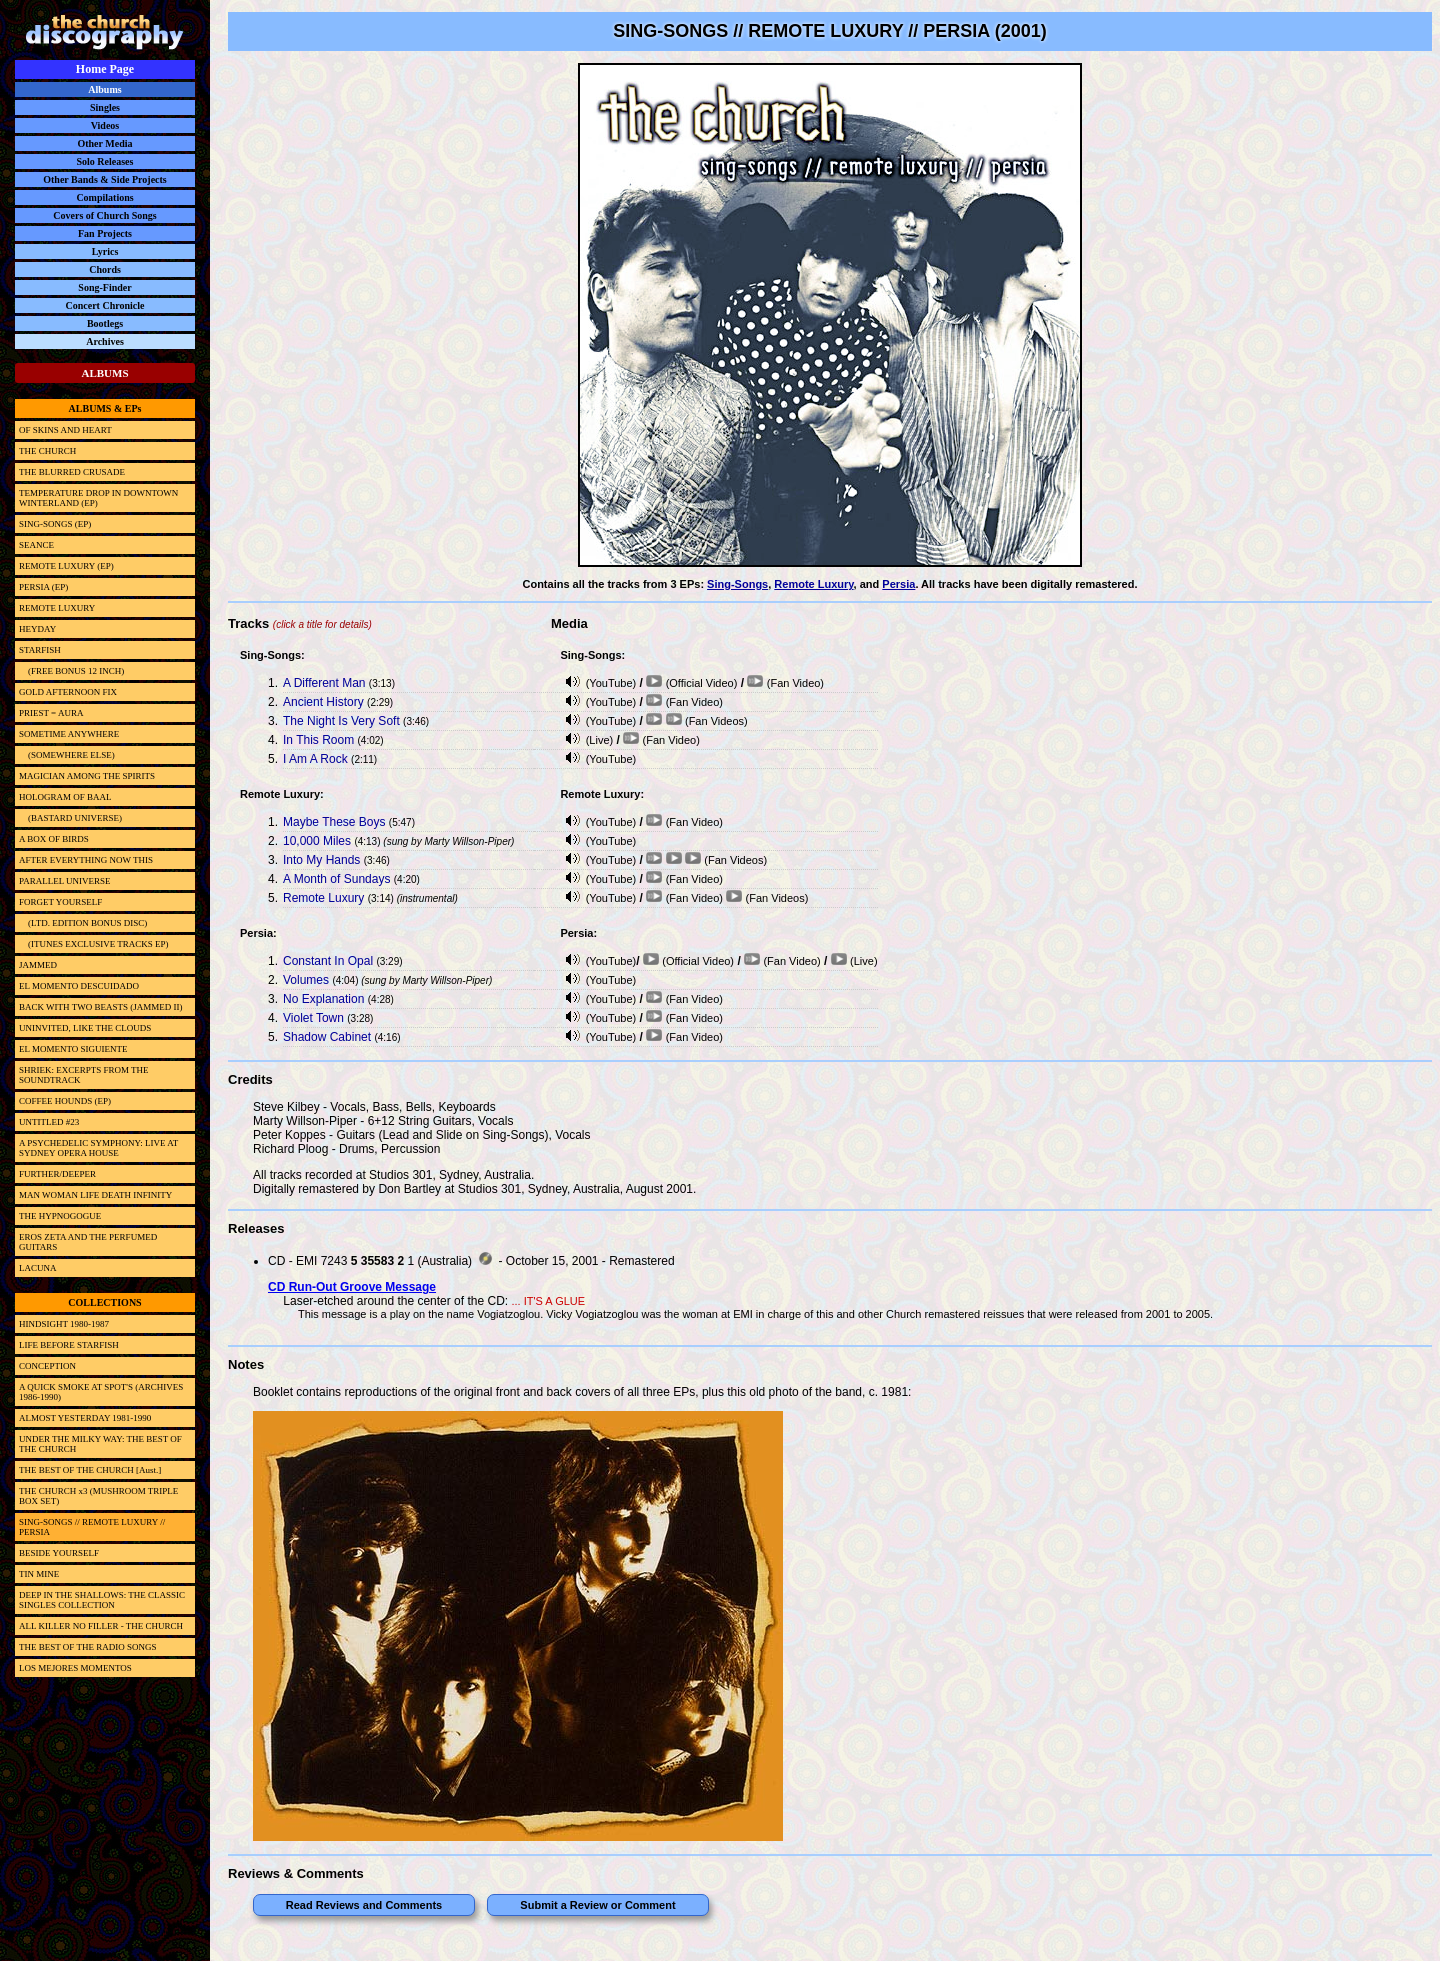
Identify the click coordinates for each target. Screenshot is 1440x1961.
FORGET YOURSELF (60, 902)
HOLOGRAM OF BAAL (65, 797)
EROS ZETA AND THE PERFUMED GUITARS (88, 1242)
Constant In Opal (328, 961)
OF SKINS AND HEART (65, 430)
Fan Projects (105, 233)
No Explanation (323, 999)
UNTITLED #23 (49, 1122)
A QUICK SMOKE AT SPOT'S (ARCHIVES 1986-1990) (101, 1392)
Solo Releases (105, 161)
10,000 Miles (317, 841)
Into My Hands (321, 860)
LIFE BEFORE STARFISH (69, 1345)
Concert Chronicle (105, 305)
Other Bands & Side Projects (105, 179)
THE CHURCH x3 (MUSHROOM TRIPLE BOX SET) (98, 1496)
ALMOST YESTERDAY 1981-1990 (85, 1418)
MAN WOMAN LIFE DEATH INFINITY (95, 1195)
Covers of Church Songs (104, 215)
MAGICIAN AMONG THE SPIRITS (87, 776)
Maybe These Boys (334, 822)
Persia (898, 584)
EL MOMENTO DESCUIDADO (79, 986)
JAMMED (38, 965)
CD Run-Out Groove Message (352, 1287)
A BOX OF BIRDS (54, 839)
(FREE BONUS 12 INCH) (71, 671)
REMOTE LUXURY (57, 608)
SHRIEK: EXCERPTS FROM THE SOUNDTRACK (84, 1075)
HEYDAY (37, 629)
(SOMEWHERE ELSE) (67, 755)
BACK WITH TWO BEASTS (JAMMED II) (100, 1007)
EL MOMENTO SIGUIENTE (73, 1049)
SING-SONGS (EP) (55, 524)
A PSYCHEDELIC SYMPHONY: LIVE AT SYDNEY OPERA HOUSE (98, 1148)
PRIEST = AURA (51, 713)
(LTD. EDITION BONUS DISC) (83, 923)
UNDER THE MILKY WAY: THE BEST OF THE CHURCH (100, 1444)
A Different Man (324, 683)
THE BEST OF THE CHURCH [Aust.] (90, 1470)
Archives (105, 341)
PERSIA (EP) (43, 587)
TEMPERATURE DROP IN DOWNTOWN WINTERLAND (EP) (98, 498)
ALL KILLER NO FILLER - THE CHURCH (101, 1626)
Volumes (306, 980)
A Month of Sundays (336, 879)
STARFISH (40, 650)
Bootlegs (105, 323)
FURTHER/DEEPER (57, 1174)
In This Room (318, 740)
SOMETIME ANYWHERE (69, 734)
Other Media (104, 143)
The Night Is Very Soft (341, 721)
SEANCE (36, 545)
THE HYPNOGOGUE (60, 1216)
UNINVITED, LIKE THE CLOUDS (85, 1028)
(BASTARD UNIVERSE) (70, 818)
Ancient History (323, 702)
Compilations (104, 197)
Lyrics (105, 251)
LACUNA (38, 1268)
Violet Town (313, 1018)
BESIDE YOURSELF (59, 1553)
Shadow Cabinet (327, 1037)
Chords (105, 269)
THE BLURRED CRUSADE (72, 472)
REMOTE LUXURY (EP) (66, 566)
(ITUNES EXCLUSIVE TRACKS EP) (94, 944)
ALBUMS (104, 373)
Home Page (105, 69)
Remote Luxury (813, 584)
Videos (105, 125)
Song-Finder (104, 287)
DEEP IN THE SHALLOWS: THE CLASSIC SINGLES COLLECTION (102, 1600)
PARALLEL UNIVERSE (65, 881)
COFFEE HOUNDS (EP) (65, 1101)
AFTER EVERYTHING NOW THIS (86, 860)
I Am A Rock (315, 759)
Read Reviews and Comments (364, 1905)
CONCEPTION (47, 1366)
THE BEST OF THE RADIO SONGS (87, 1647)
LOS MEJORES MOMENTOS (75, 1668)
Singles (105, 107)
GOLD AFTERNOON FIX (68, 692)
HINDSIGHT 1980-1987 (64, 1324)
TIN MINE (39, 1574)
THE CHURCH (47, 451)
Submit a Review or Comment (597, 1905)
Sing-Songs (737, 584)
